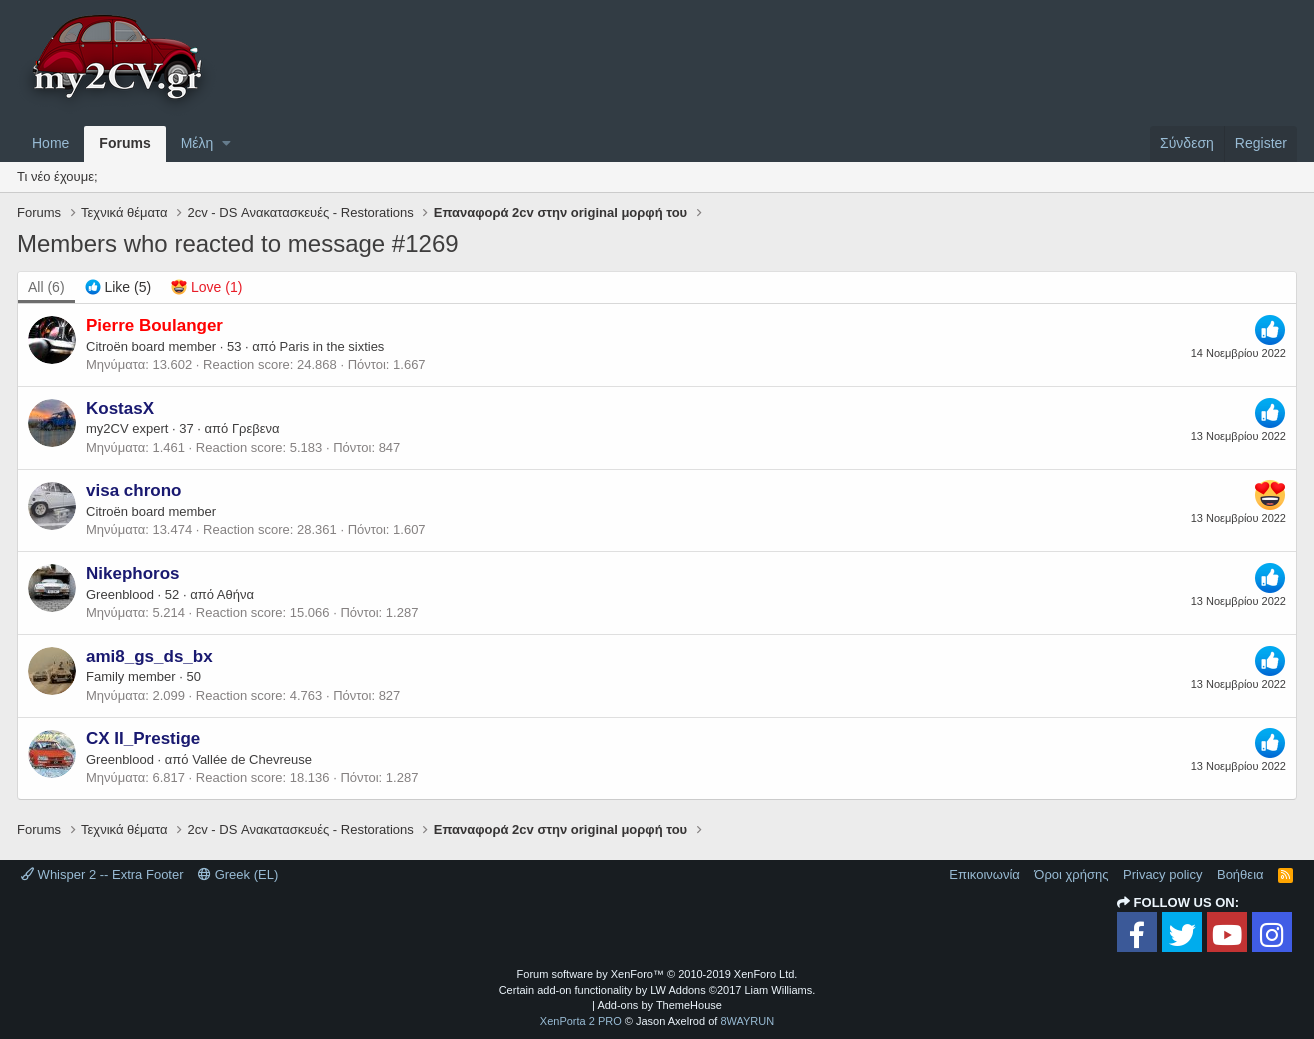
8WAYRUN (747, 1021)
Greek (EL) (238, 874)
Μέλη (197, 143)
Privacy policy (1162, 874)
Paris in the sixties (332, 346)
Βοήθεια (1240, 874)
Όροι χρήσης (1071, 874)
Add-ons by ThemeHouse (659, 1005)
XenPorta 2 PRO (581, 1021)
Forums (124, 143)
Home (50, 143)
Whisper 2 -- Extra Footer (102, 874)
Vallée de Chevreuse (252, 759)
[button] (226, 144)
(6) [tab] (46, 287)
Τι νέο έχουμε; (57, 176)
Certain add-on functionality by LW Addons (657, 990)
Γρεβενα (256, 428)
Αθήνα (235, 594)
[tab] (118, 288)
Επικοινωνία (984, 874)
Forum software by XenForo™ (657, 974)
